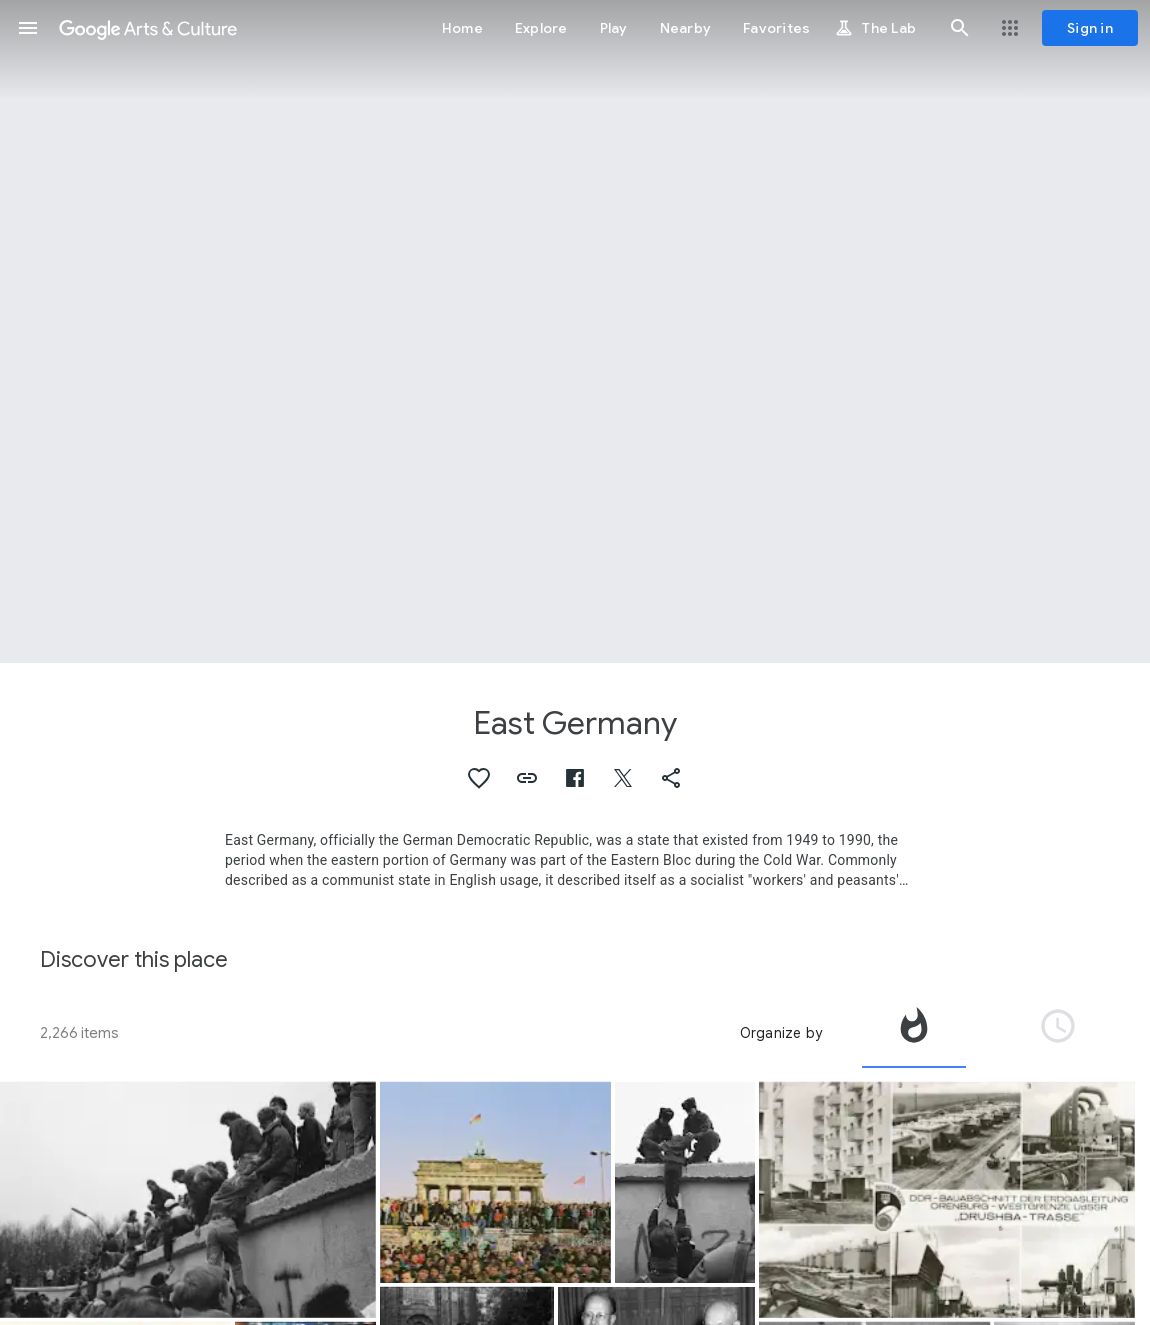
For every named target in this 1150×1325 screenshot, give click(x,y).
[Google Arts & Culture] (148, 28)
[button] (28, 28)
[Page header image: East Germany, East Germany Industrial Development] (575, 331)
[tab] (914, 1033)
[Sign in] (1090, 28)
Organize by (781, 1033)
